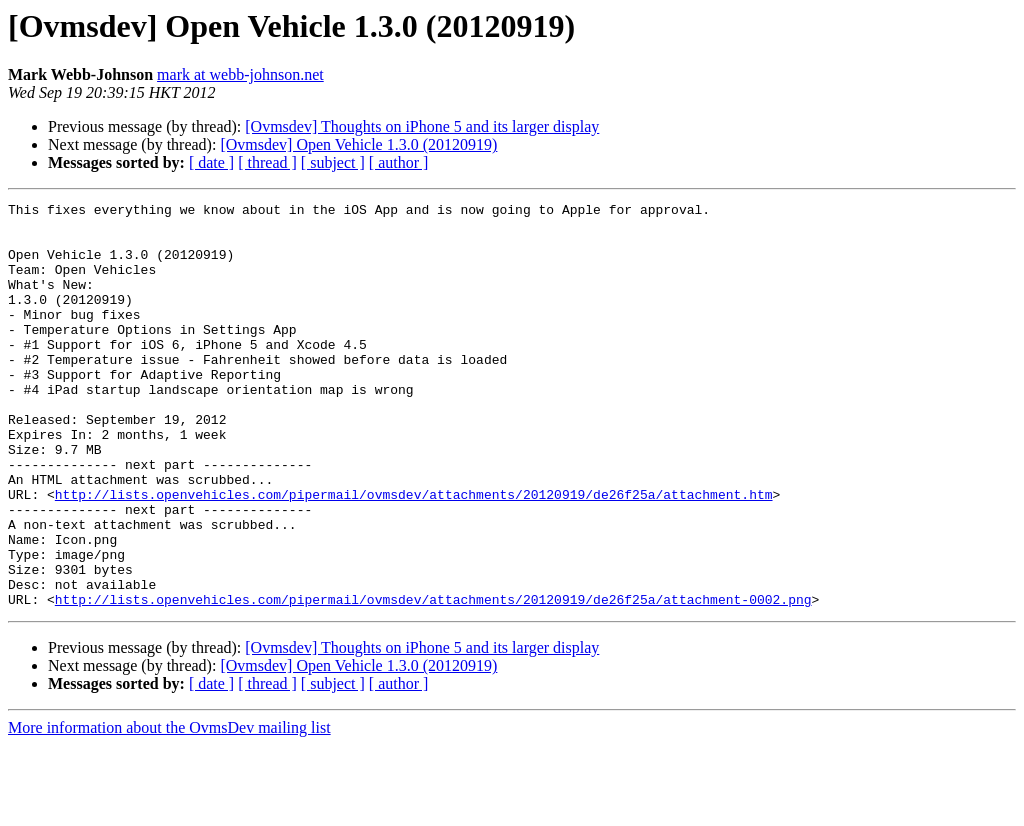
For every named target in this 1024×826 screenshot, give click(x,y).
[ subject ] (333, 162)
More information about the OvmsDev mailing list (169, 808)
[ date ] (211, 162)
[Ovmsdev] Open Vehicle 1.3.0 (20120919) (358, 144)
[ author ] (399, 162)
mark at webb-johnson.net (240, 74)
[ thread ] (267, 162)
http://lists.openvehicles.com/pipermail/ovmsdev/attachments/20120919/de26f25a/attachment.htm (414, 554)
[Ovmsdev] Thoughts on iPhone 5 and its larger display (422, 126)
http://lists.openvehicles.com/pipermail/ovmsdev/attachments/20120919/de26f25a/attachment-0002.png (433, 680)
